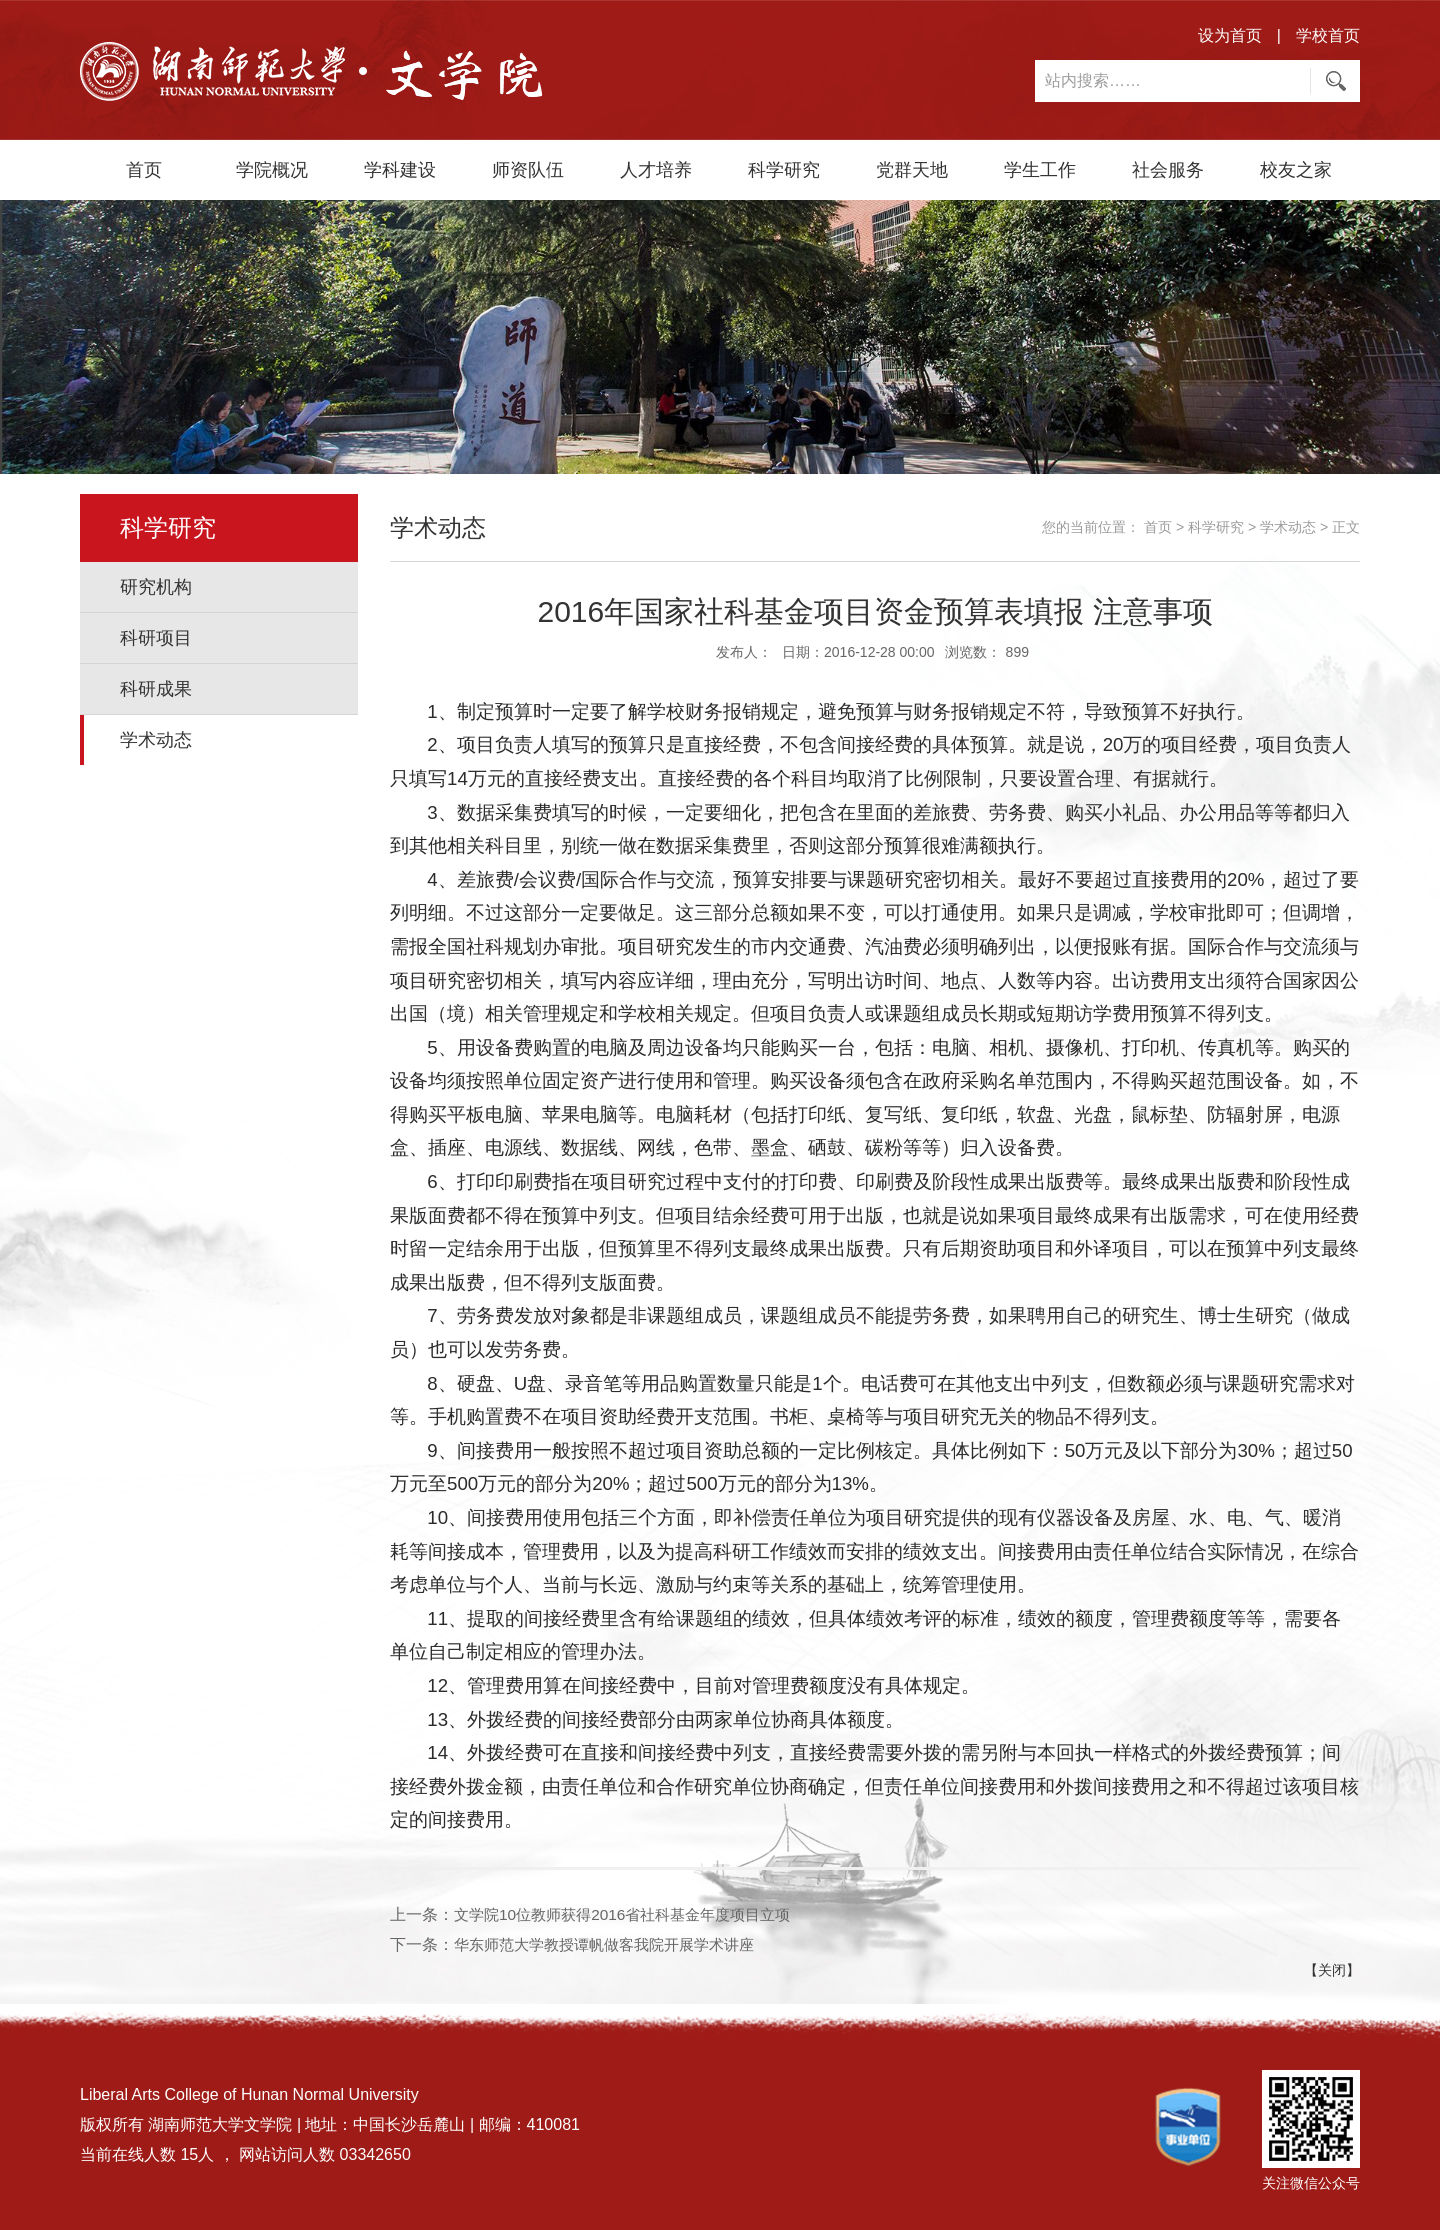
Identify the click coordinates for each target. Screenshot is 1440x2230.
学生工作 (1040, 170)
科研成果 (156, 689)
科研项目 (156, 638)
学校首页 (1328, 35)
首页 (144, 170)
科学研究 (784, 170)
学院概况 (272, 170)
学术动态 (156, 740)
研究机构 (156, 587)
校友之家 (1296, 170)
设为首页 (1230, 35)
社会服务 (1168, 170)
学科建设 (400, 170)
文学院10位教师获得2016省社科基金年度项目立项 (632, 1914)
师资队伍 (528, 170)
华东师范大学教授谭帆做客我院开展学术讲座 (614, 1944)
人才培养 (656, 170)
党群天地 (912, 170)
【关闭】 (1332, 1970)
